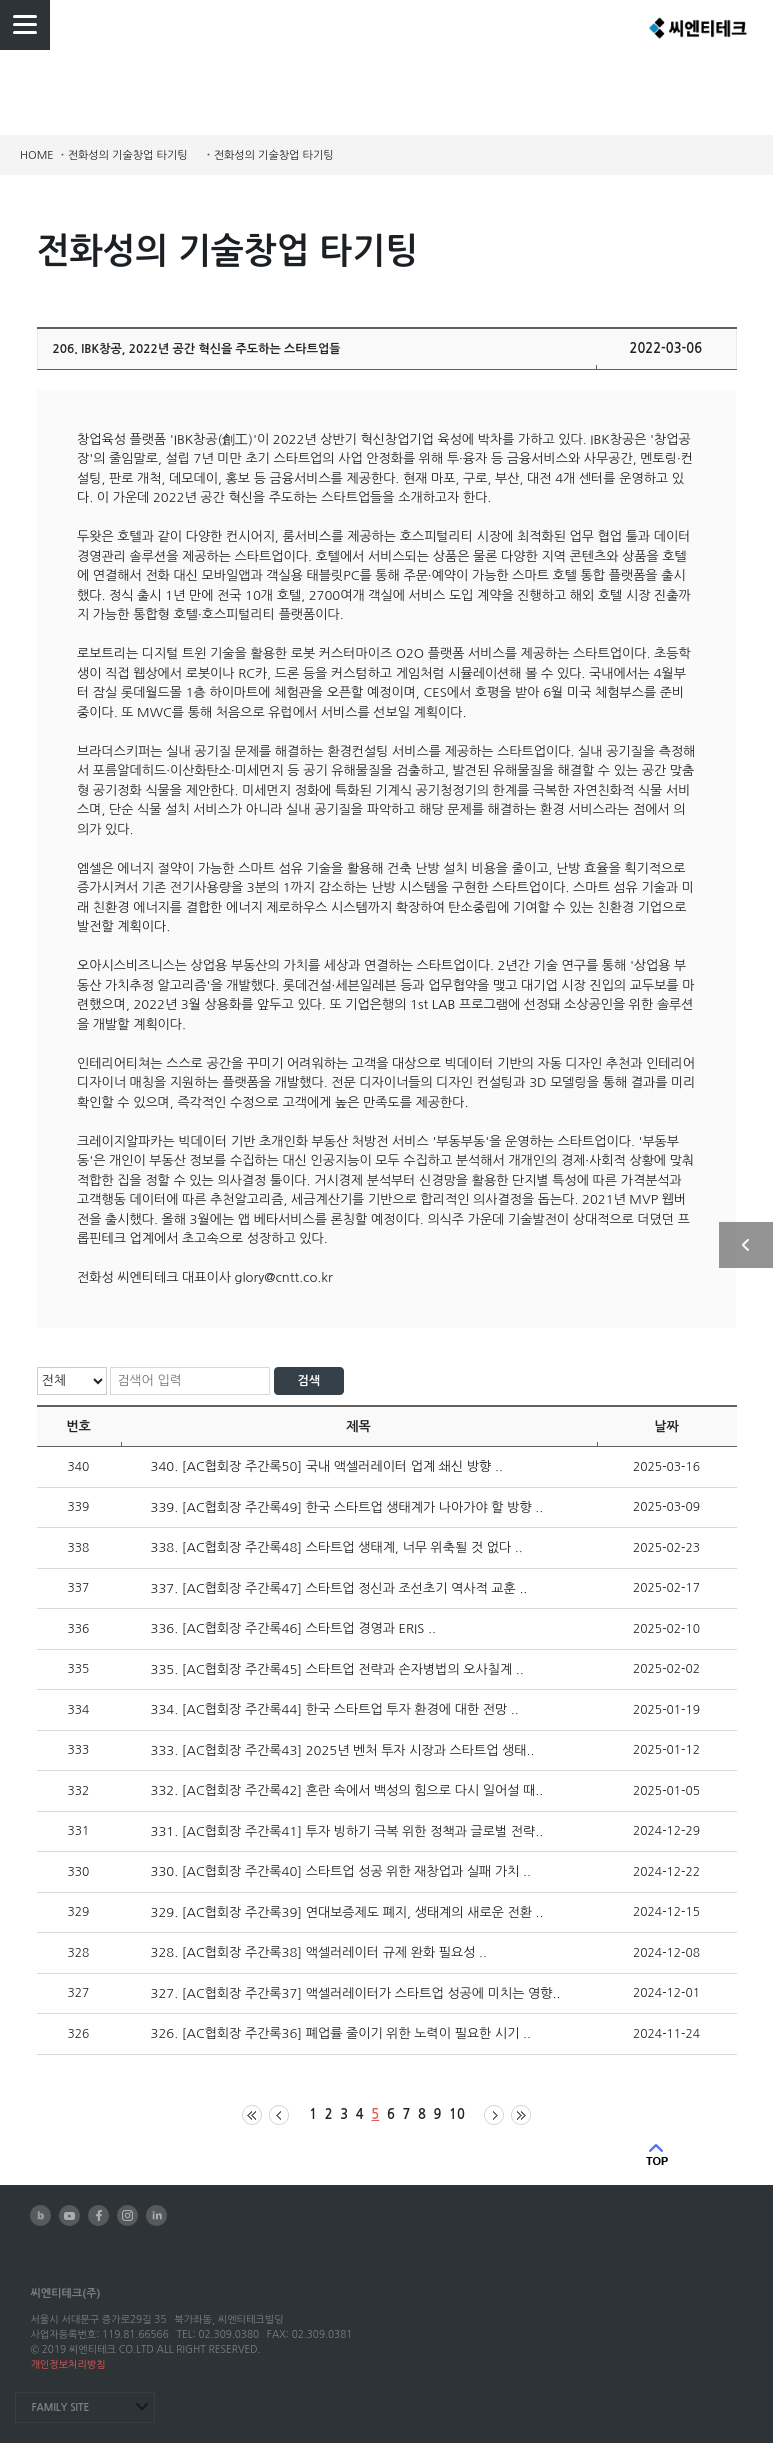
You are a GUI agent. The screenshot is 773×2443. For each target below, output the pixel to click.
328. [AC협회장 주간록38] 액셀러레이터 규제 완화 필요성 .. (319, 1952)
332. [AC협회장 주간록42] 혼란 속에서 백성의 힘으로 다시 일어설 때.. (347, 1790)
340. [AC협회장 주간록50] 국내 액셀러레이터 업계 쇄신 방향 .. (327, 1466)
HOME (37, 155)
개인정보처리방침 (67, 2364)
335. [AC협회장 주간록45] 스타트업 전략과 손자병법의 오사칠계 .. (337, 1669)
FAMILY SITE (60, 2407)
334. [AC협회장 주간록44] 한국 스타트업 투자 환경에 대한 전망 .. (335, 1709)
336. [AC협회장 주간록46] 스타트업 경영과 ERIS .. (293, 1628)
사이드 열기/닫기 (746, 1245)
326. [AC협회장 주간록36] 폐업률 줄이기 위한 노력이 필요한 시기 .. (341, 2033)
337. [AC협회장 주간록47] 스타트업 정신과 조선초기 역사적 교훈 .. (339, 1588)
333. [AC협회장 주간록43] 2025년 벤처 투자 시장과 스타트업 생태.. (343, 1750)
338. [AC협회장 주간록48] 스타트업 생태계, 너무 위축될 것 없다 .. (337, 1547)
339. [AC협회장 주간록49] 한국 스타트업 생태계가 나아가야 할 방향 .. (347, 1507)
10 (457, 2114)
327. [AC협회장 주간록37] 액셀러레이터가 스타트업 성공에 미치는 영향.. (356, 1993)
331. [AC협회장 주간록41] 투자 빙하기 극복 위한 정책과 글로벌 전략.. (347, 1831)
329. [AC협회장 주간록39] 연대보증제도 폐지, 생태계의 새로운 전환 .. (347, 1912)
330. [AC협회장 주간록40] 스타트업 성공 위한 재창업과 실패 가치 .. (341, 1871)
